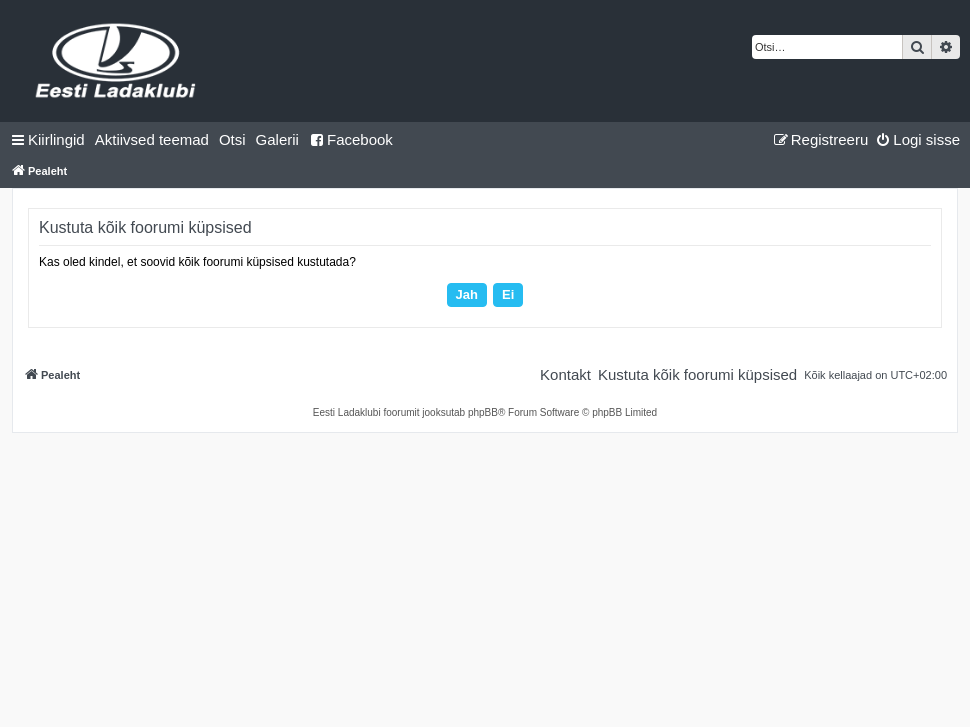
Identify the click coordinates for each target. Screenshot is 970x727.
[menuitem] (152, 140)
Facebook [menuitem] (351, 139)
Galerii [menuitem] (277, 139)
